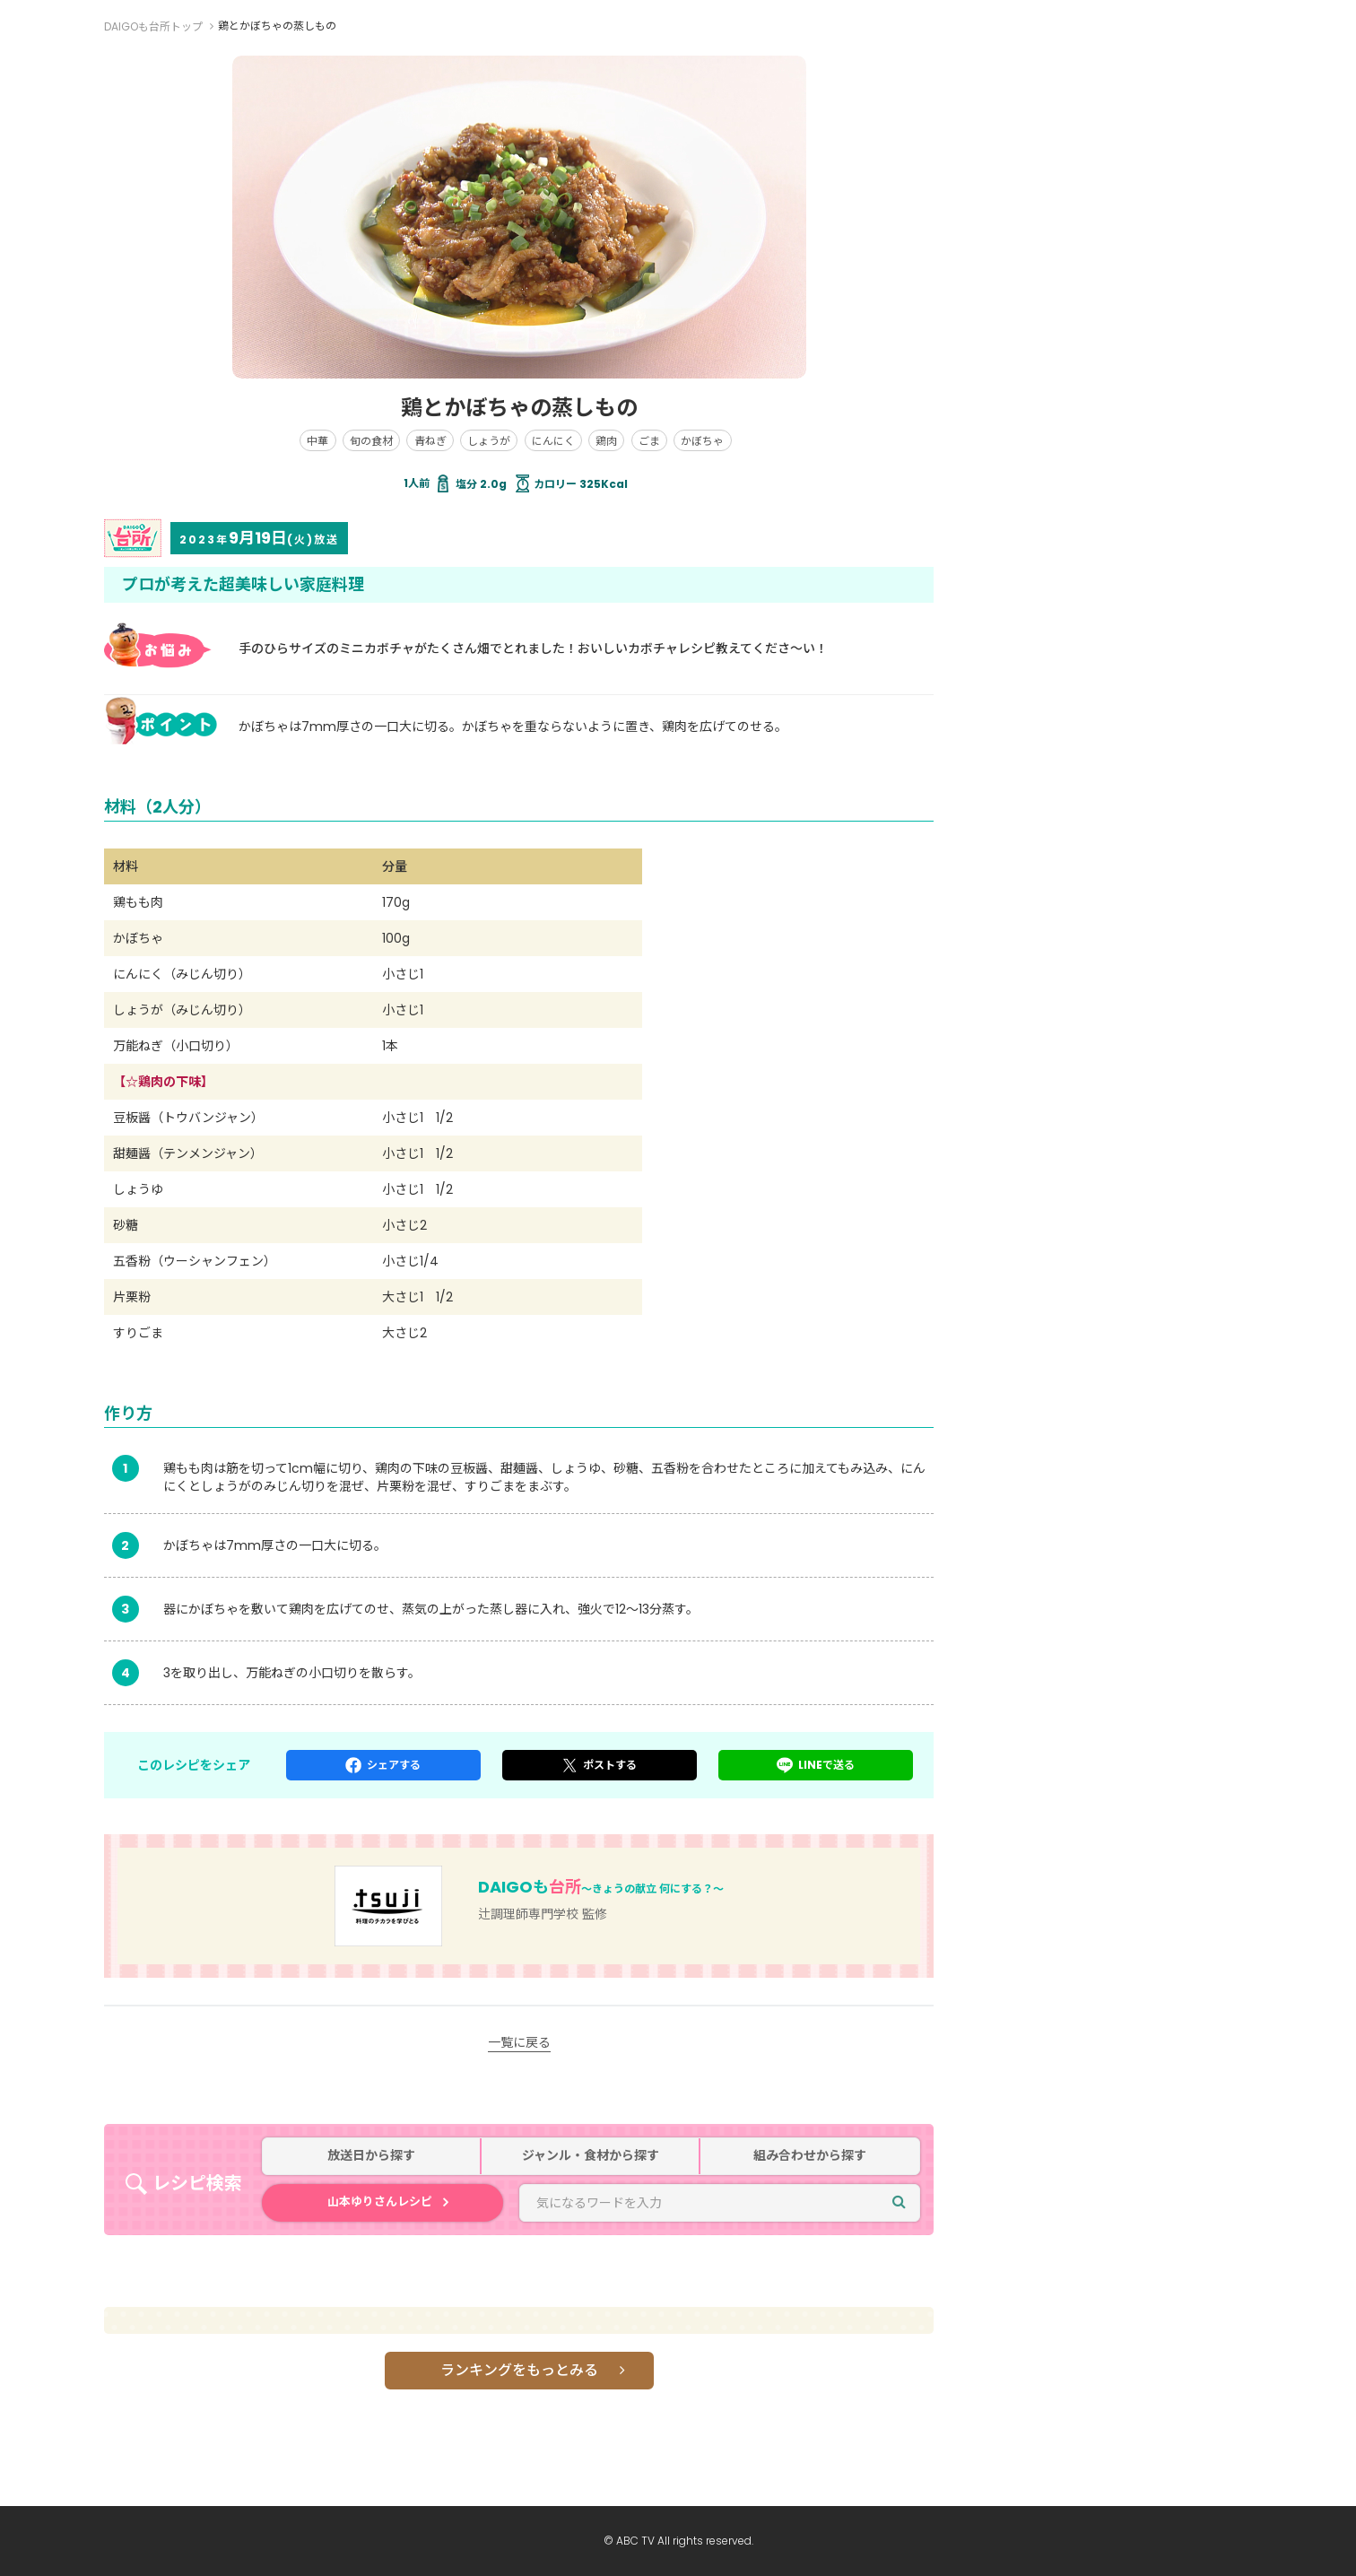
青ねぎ (430, 440)
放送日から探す (371, 2155)
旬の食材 (371, 440)
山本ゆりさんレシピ (379, 2201)
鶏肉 (606, 440)
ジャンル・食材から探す (590, 2155)
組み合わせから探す (809, 2155)
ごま (649, 440)
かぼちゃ (702, 440)
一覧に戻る (519, 2042)
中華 (317, 440)
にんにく (553, 440)
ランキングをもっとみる (519, 2370)
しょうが (488, 440)
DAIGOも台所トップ (153, 26)
